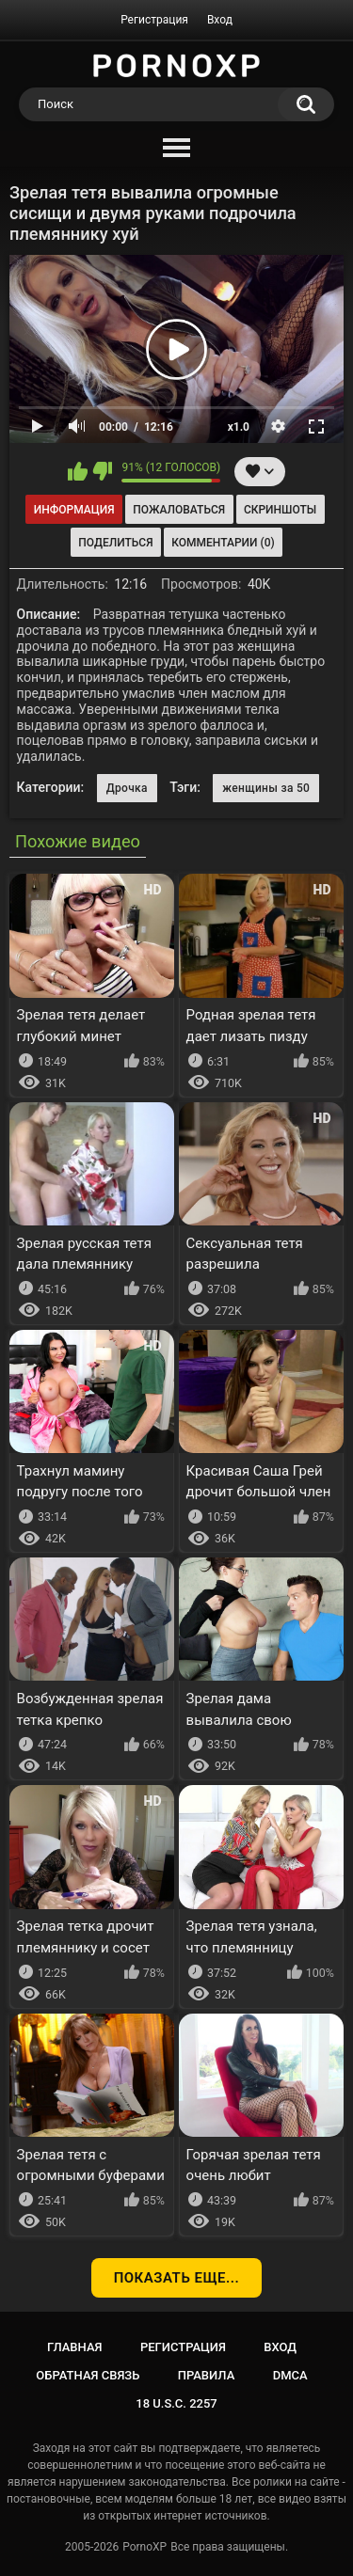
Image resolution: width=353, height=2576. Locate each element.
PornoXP (144, 2546)
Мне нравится (78, 471)
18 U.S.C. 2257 (176, 2403)
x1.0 (238, 427)
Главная (75, 2347)
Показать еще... (177, 2277)
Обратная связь (87, 2375)
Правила (206, 2375)
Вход (220, 19)
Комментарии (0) (222, 542)
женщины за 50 (266, 788)
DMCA (290, 2375)
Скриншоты (280, 509)
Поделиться (115, 542)
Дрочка (127, 788)
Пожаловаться (179, 509)
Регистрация (154, 19)
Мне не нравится (102, 471)
